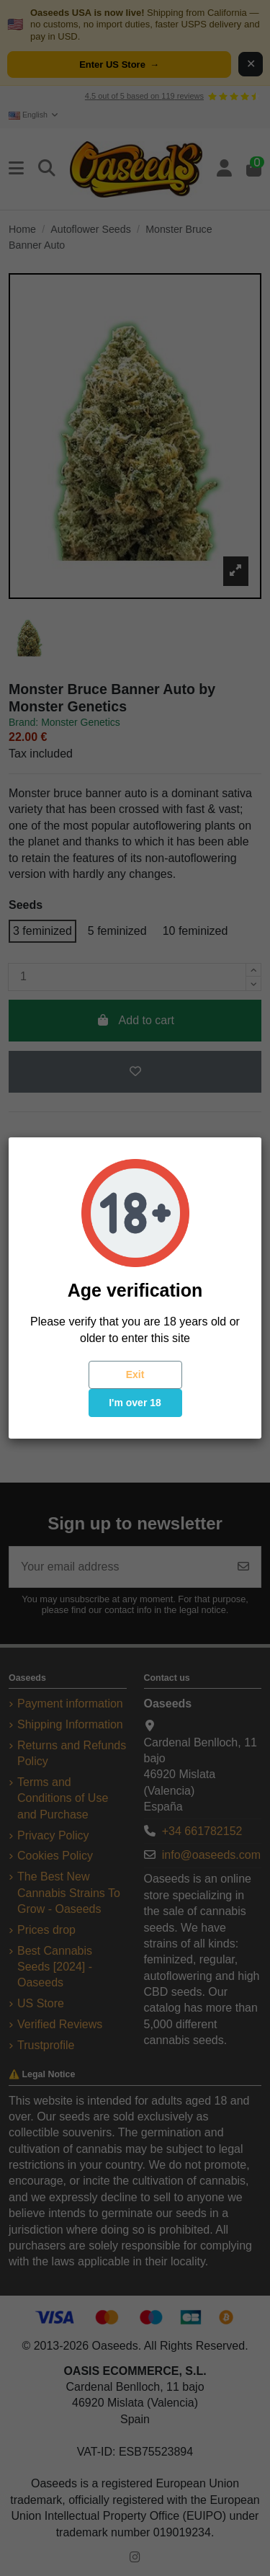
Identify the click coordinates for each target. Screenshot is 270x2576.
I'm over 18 (135, 1402)
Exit (135, 1374)
